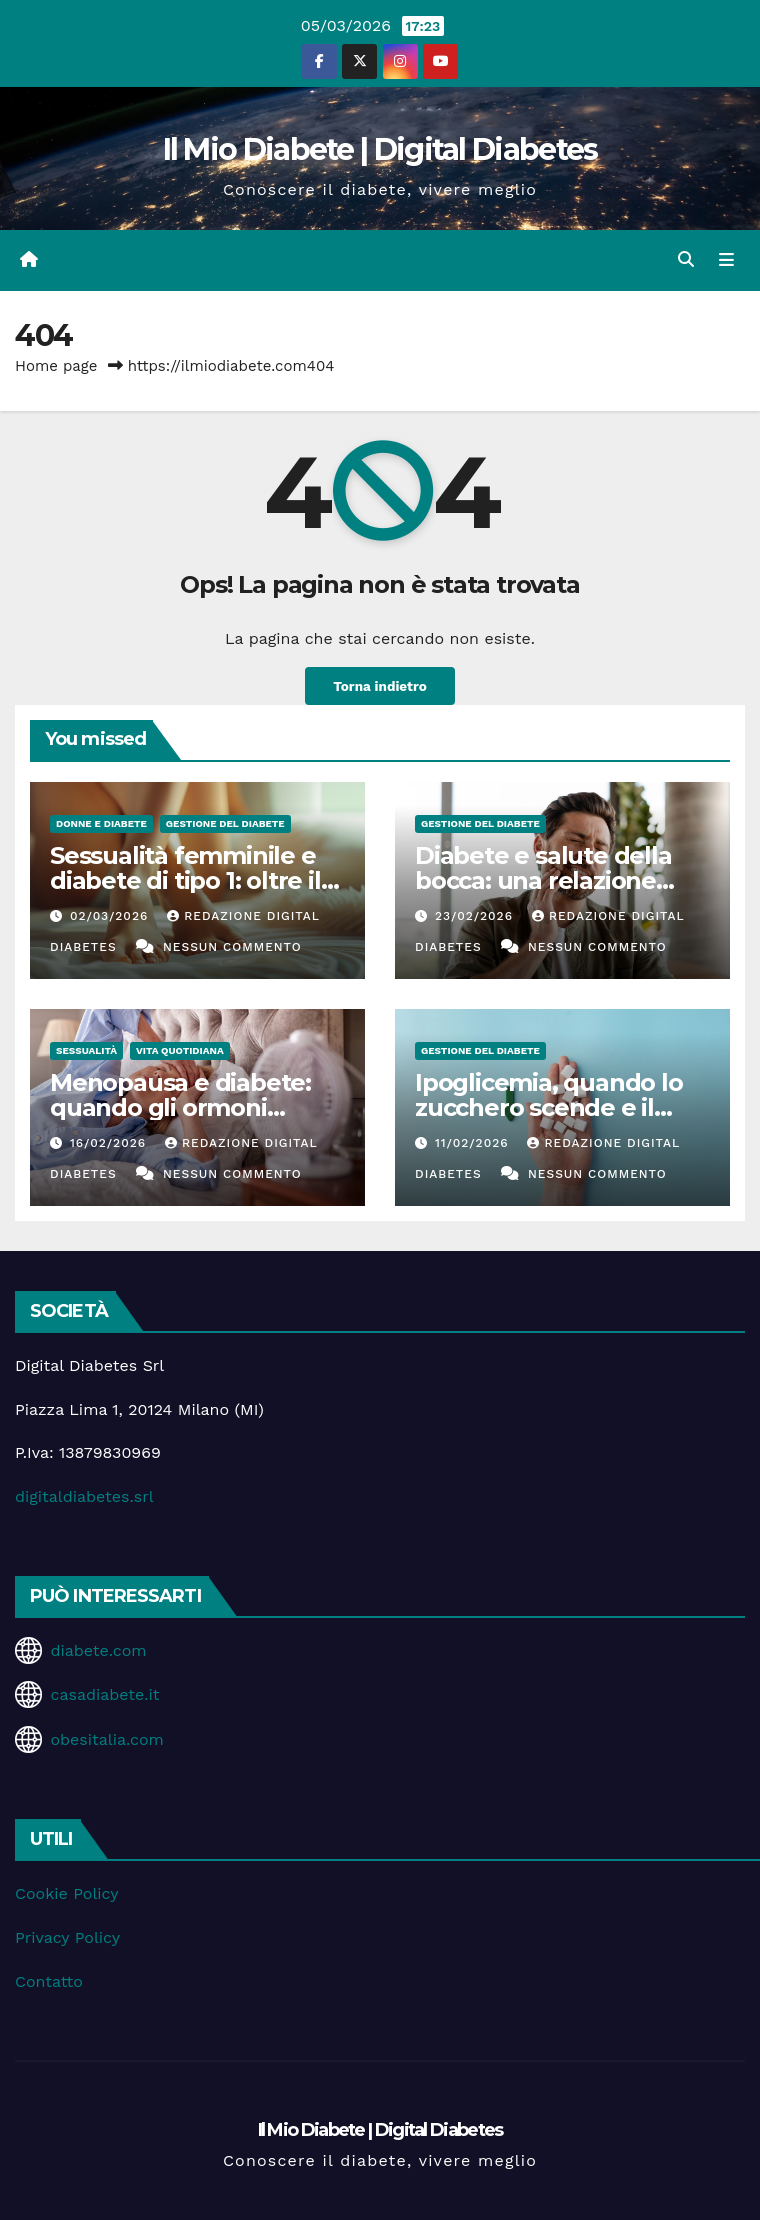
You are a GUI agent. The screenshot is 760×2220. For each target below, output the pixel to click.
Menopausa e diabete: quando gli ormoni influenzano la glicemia (186, 1107)
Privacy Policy (67, 1937)
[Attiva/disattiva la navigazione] (726, 260)
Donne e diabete (101, 823)
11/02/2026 (474, 1143)
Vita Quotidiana (180, 1050)
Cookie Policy (66, 1893)
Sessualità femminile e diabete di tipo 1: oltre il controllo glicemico (185, 880)
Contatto (49, 1981)
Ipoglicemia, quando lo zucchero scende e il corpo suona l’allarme (549, 1107)
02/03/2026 (111, 916)
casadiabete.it (104, 1694)
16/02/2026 (110, 1143)
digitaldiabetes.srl (84, 1496)
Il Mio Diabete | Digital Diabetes (380, 149)
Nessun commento (232, 947)
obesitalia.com (106, 1739)
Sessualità (86, 1050)
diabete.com (98, 1650)
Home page (56, 366)
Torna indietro (380, 686)
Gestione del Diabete (225, 823)
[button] (686, 259)
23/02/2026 (476, 916)
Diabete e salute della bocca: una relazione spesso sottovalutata (543, 880)
